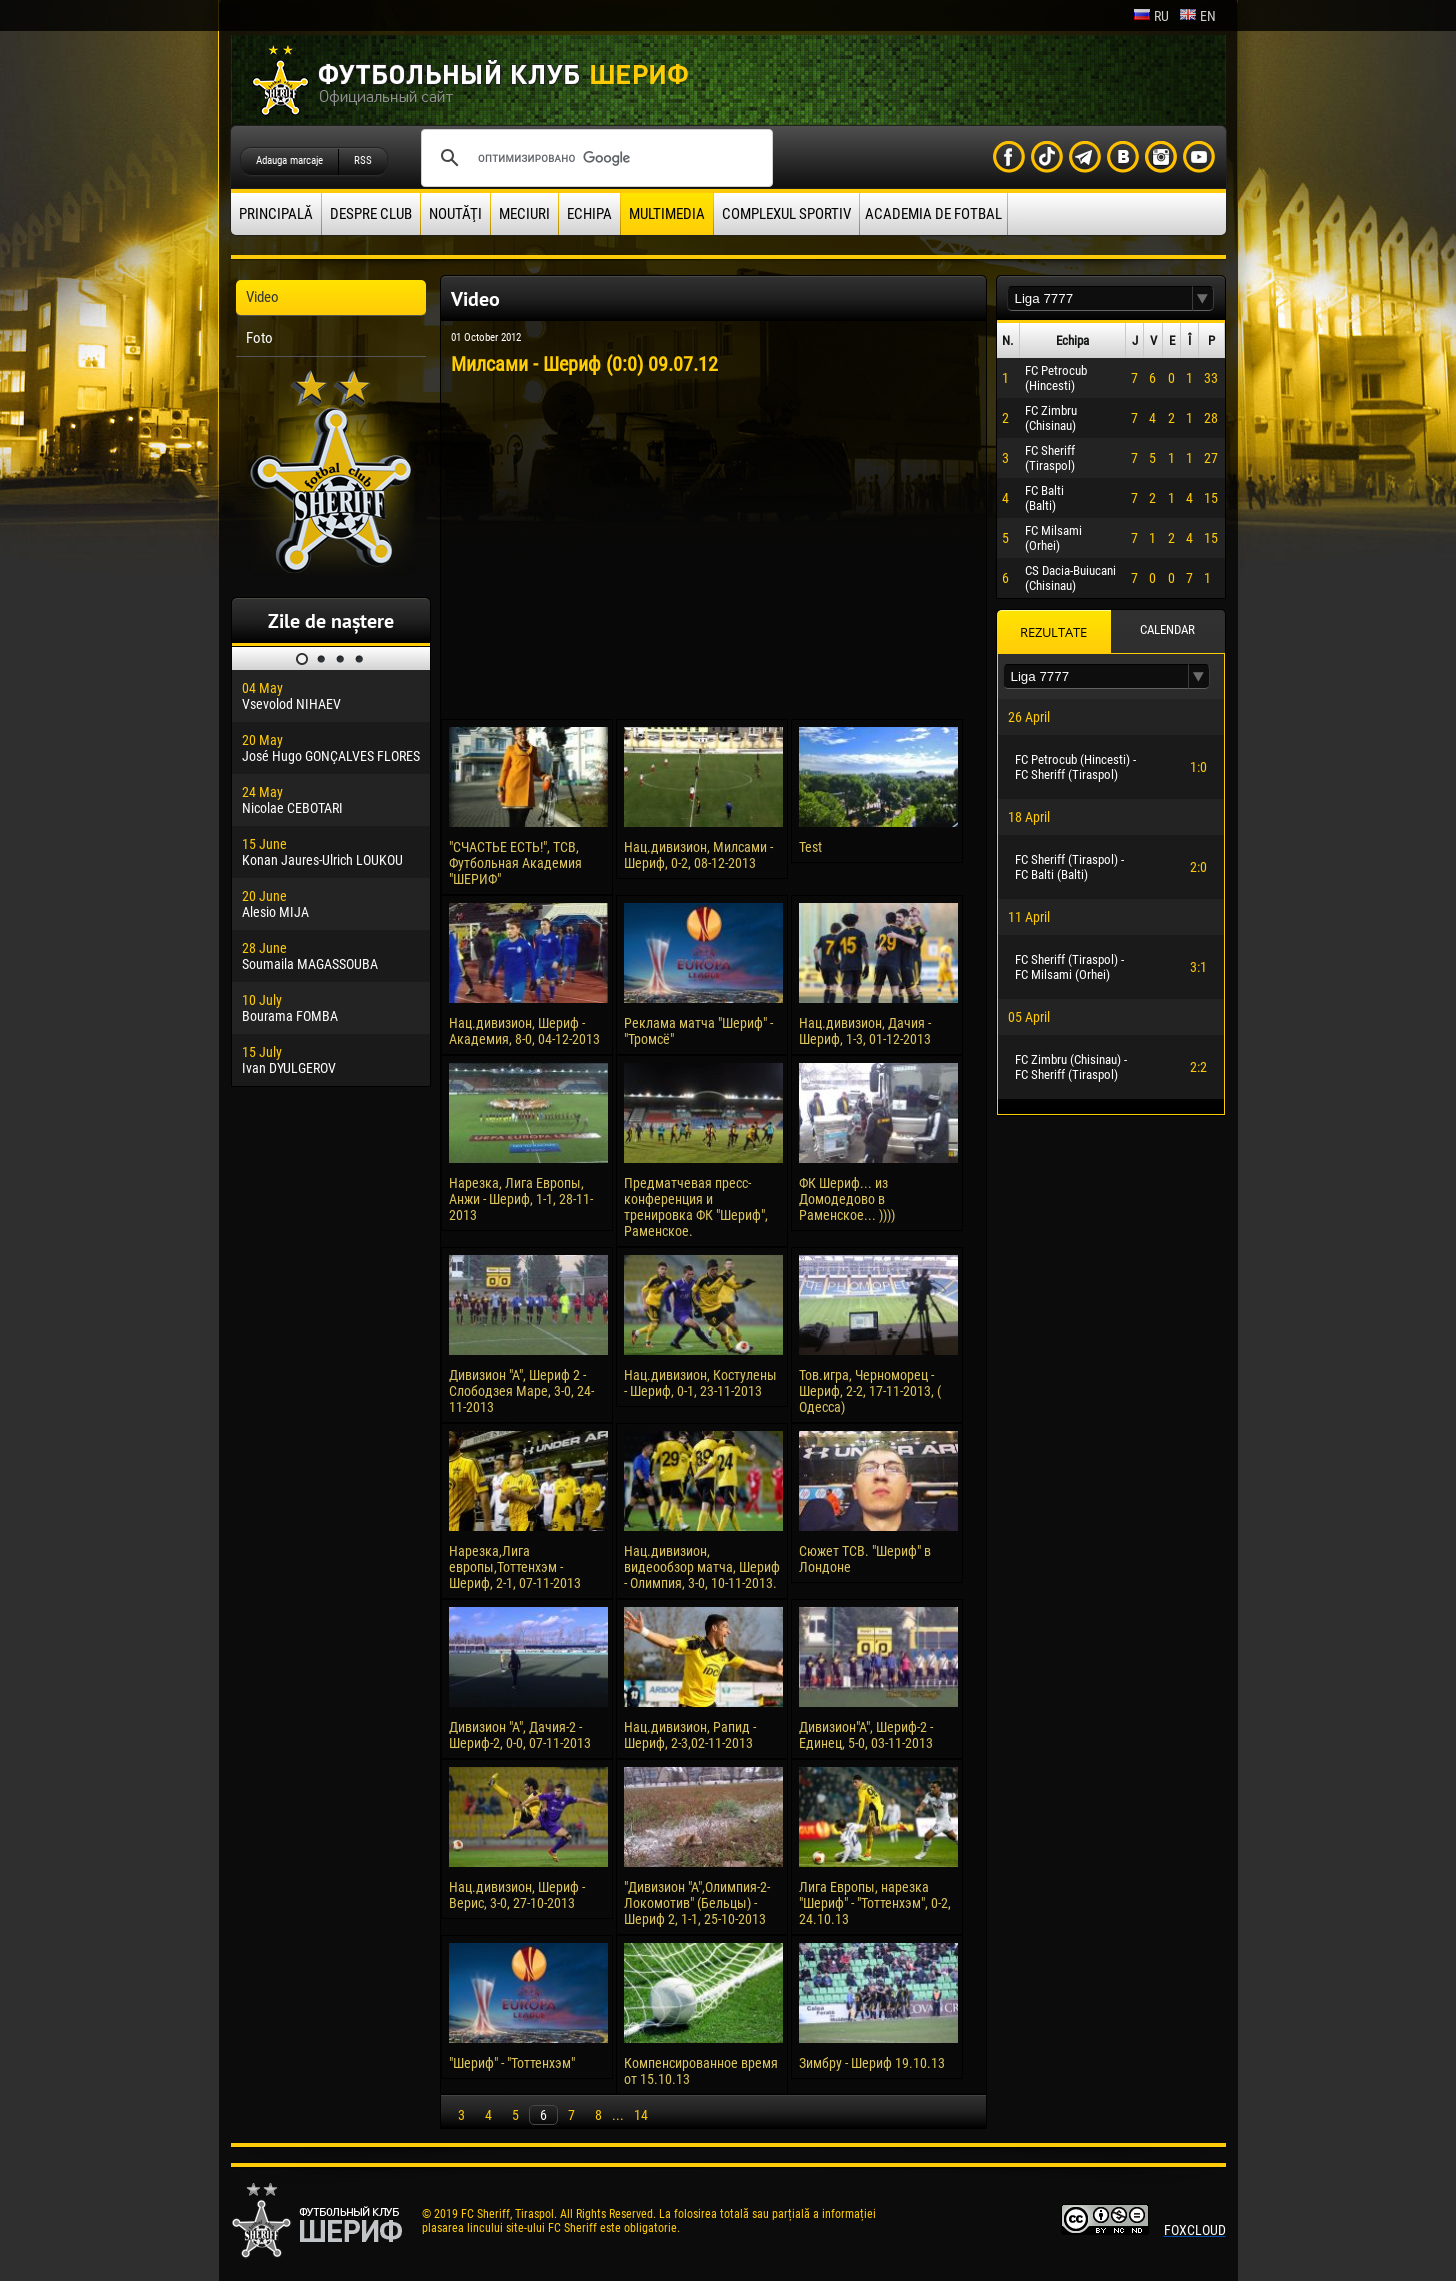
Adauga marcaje (289, 160)
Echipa (589, 214)
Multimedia (667, 214)
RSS (363, 160)
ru (1151, 16)
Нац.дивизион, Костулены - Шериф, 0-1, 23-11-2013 (700, 1383)
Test (810, 847)
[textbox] (1100, 298)
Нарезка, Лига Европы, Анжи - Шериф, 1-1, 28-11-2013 (521, 1199)
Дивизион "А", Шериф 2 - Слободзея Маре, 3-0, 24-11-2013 (521, 1391)
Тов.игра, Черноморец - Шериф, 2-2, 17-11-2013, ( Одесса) (870, 1391)
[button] (1203, 298)
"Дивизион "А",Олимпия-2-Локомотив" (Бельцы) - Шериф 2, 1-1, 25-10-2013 (697, 1903)
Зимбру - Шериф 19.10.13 (872, 2063)
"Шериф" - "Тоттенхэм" (512, 2063)
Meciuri (524, 214)
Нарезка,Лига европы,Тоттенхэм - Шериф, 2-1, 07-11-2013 (515, 1567)
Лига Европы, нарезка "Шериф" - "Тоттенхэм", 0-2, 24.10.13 (875, 1903)
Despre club (371, 214)
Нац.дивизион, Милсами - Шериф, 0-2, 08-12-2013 (698, 855)
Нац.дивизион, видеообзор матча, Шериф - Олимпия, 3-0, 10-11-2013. (702, 1567)
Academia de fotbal (933, 214)
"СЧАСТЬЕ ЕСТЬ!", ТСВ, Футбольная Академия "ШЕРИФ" (515, 863)
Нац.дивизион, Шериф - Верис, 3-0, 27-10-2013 (517, 1895)
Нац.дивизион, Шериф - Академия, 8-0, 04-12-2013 (524, 1031)
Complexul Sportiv (786, 214)
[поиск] (594, 158)
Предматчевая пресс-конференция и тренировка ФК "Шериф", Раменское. (696, 1207)
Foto (259, 338)
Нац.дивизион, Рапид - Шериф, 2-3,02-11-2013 (690, 1735)
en (1197, 16)
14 (641, 2115)
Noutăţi (455, 214)
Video (262, 297)
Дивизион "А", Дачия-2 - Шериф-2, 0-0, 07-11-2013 (520, 1735)
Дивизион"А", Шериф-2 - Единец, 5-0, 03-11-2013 (866, 1735)
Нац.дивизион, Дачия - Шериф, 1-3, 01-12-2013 (865, 1031)
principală (276, 214)
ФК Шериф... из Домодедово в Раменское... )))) (847, 1199)
